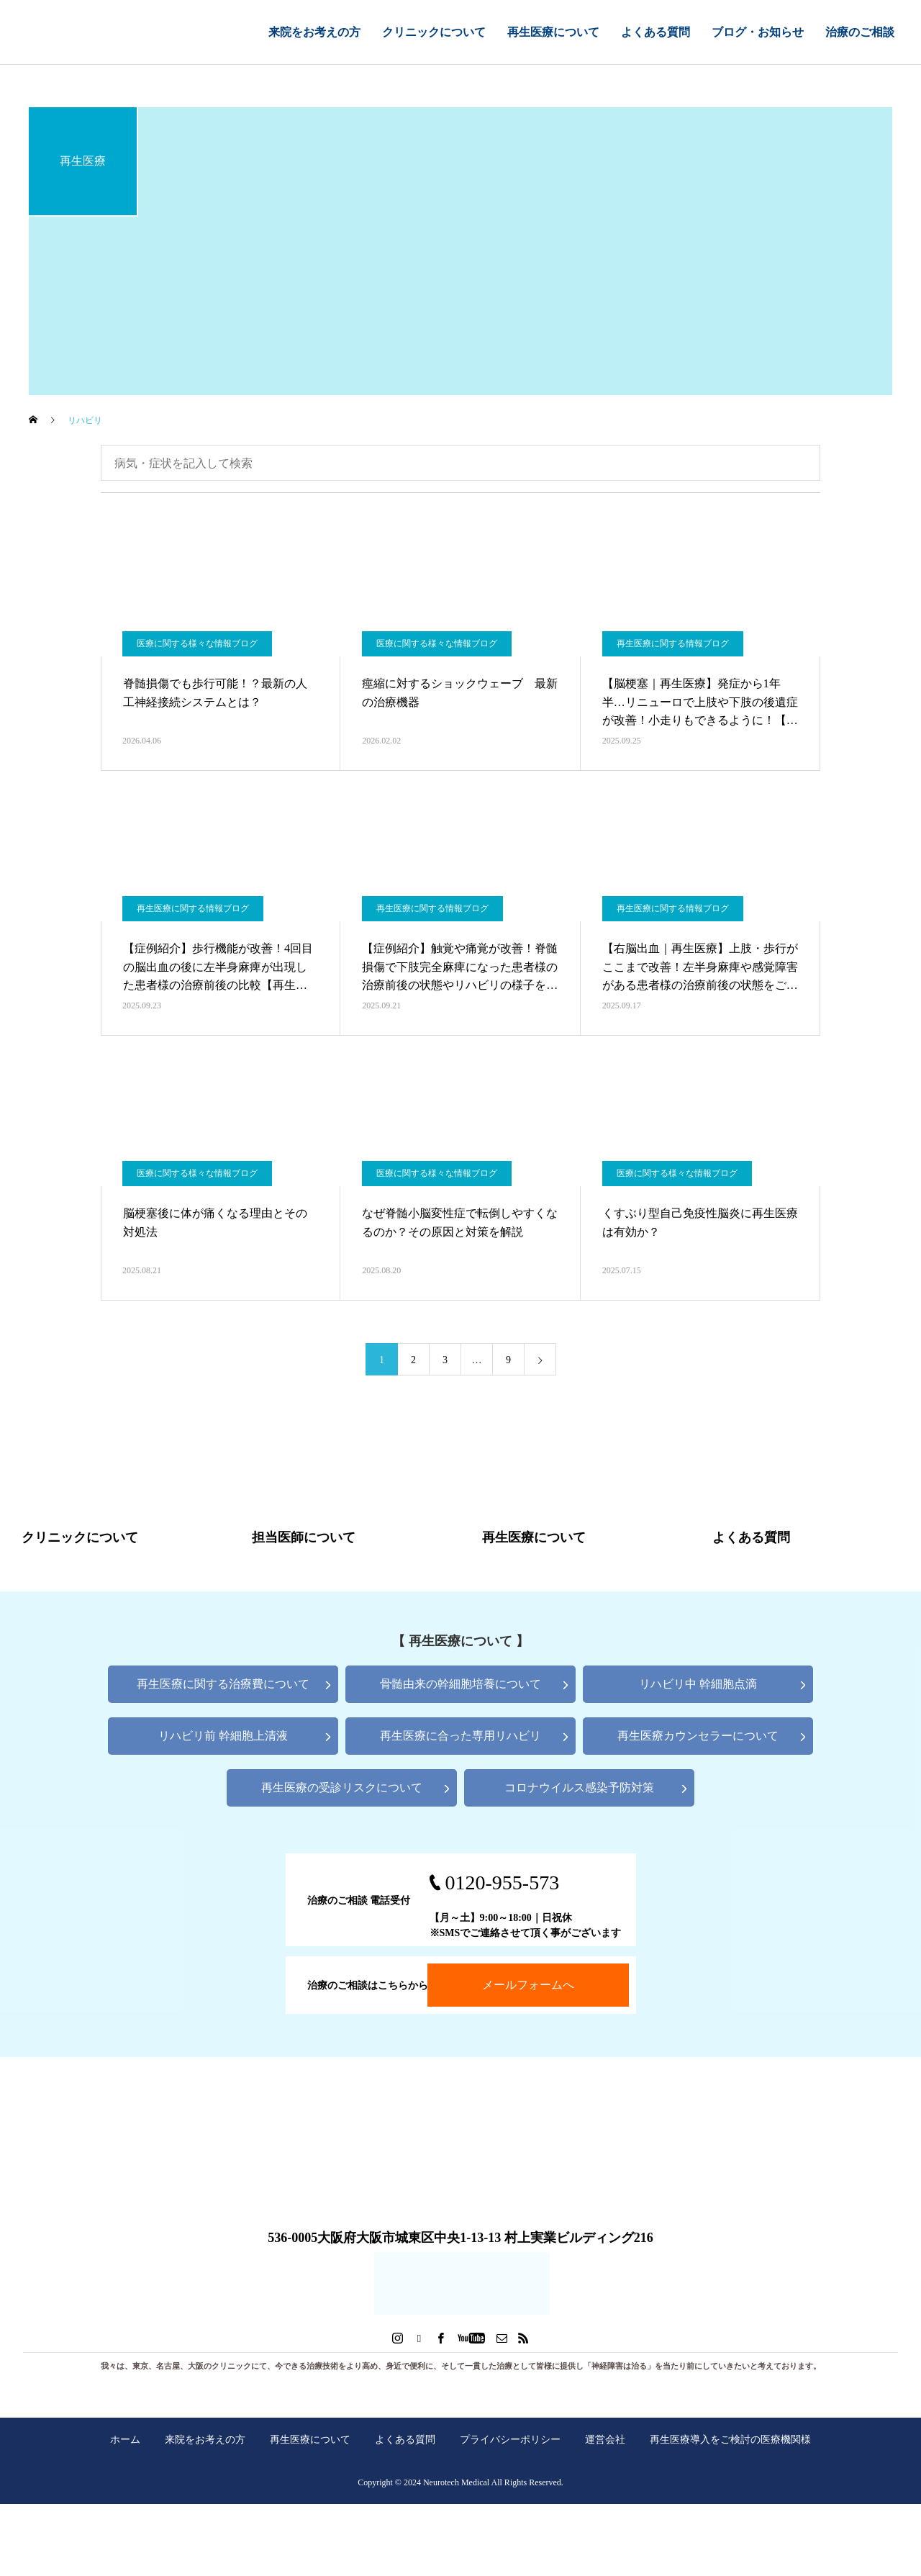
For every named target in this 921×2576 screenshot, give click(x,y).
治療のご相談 (859, 32)
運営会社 (605, 2439)
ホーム (125, 2439)
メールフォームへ (528, 1985)
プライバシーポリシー (510, 2439)
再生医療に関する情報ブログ (673, 643)
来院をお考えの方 (314, 32)
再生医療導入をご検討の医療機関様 (730, 2439)
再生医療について (553, 32)
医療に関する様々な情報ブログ (197, 643)
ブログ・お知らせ (758, 32)
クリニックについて (434, 32)
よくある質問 (655, 32)
